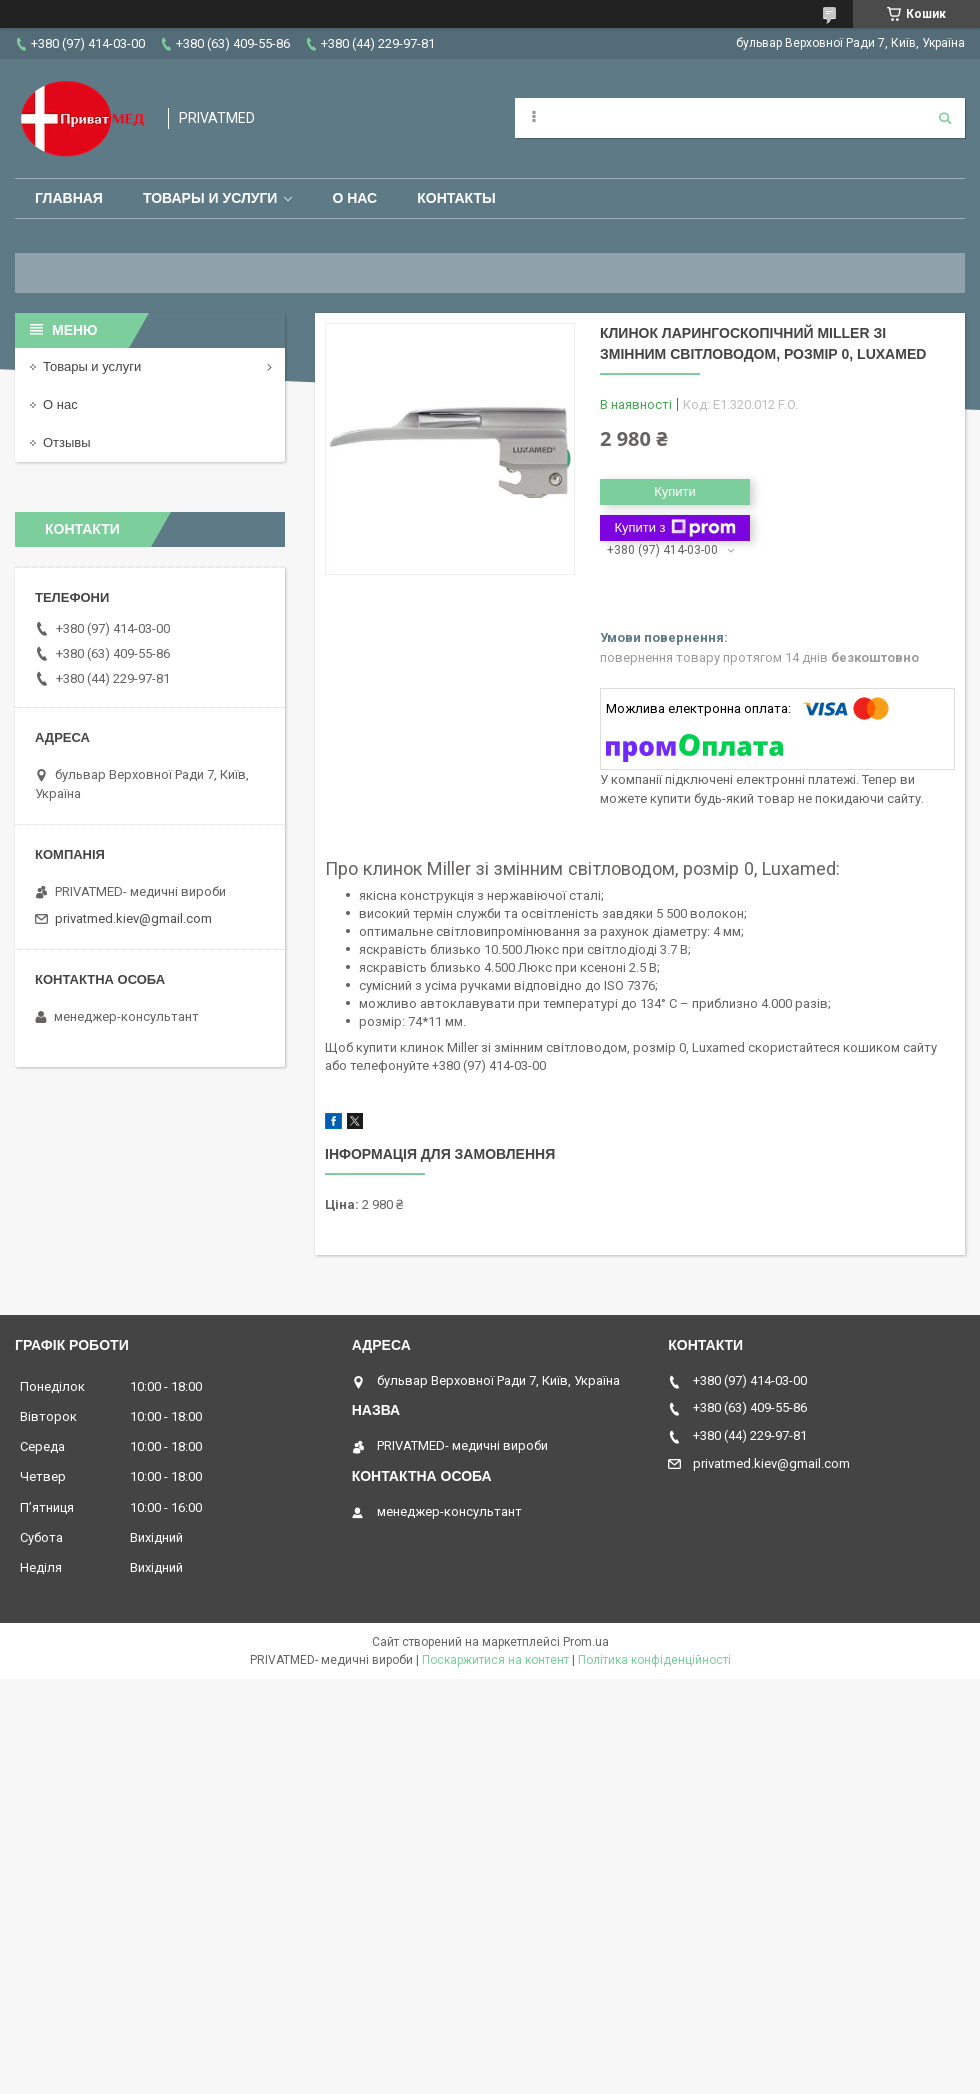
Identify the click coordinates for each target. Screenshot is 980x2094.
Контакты (456, 198)
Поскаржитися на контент (495, 1660)
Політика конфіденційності (654, 1660)
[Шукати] (945, 118)
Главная (69, 198)
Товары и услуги (210, 198)
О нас (354, 198)
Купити (675, 491)
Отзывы (67, 442)
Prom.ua (586, 1642)
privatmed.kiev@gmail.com (133, 918)
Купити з (674, 528)
